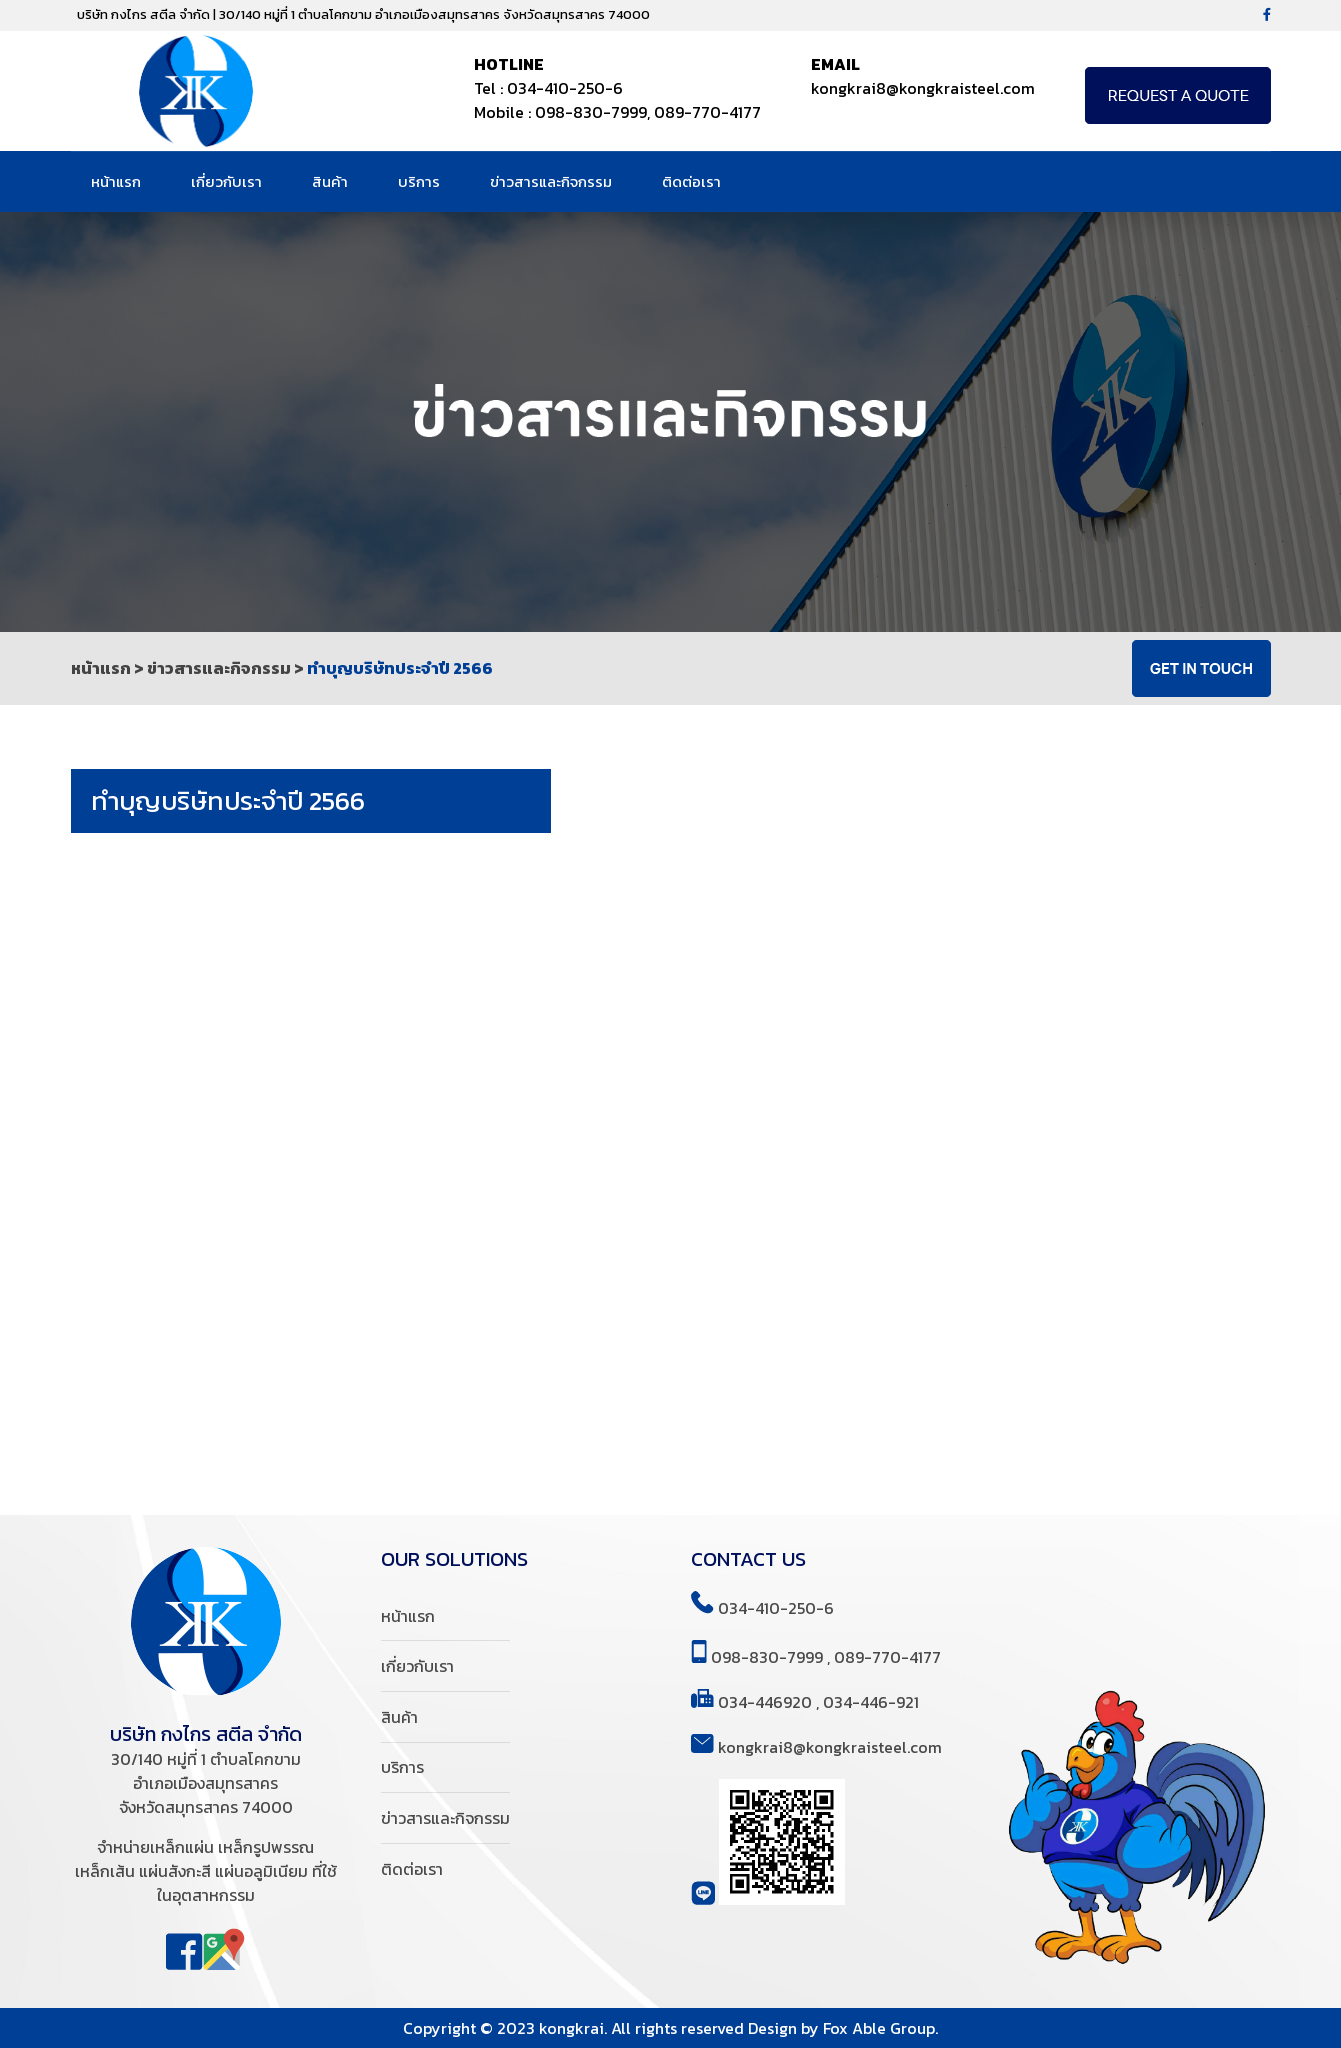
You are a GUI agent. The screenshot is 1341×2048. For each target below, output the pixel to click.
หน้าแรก (121, 181)
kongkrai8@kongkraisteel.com (923, 88)
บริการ (424, 181)
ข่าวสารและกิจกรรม (556, 181)
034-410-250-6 (565, 88)
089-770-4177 (707, 112)
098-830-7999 (591, 112)
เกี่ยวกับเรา (231, 181)
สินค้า (335, 181)
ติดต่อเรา (696, 181)
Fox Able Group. (880, 2028)
